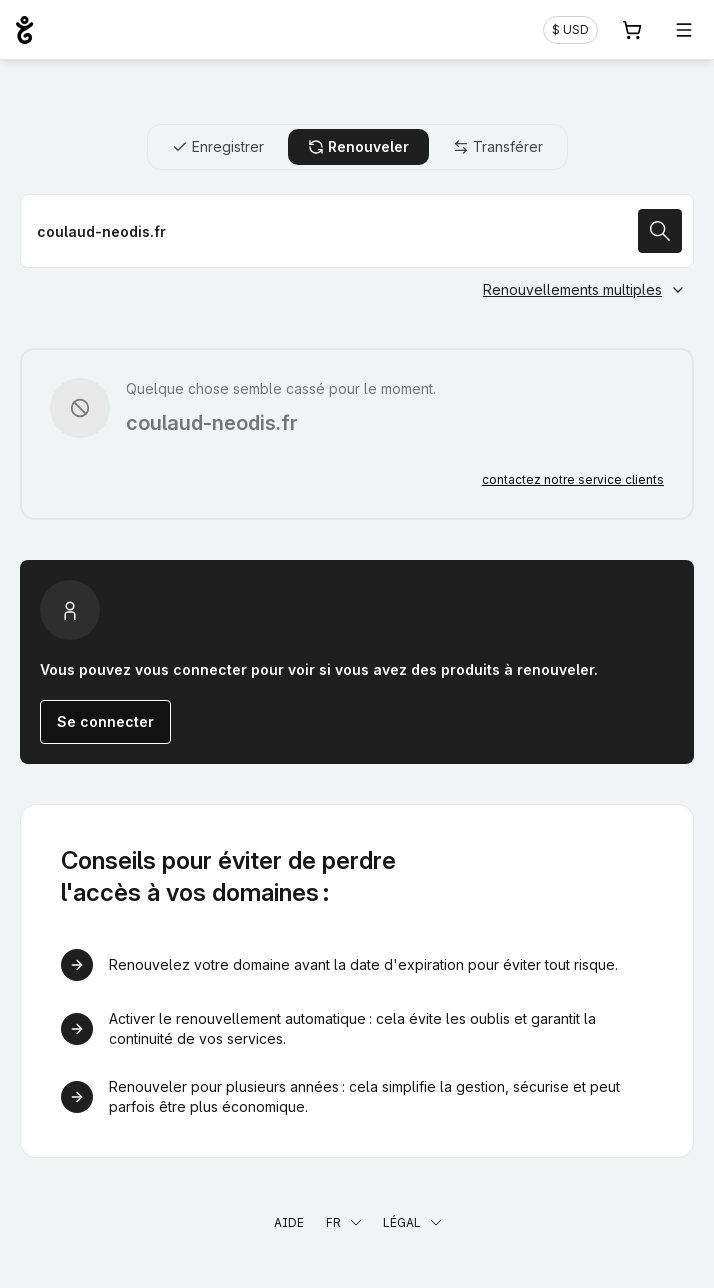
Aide (289, 1222)
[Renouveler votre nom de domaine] (357, 231)
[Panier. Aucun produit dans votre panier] (632, 30)
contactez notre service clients (573, 479)
